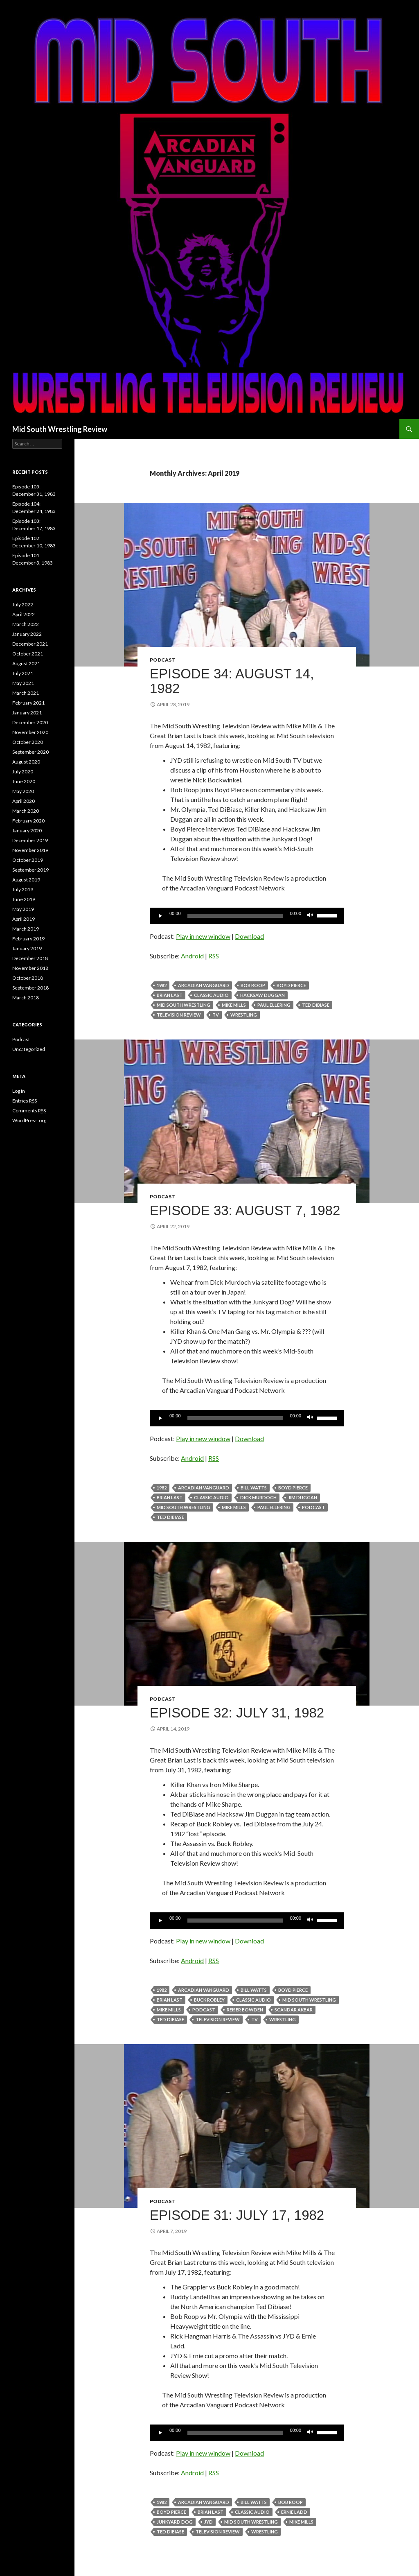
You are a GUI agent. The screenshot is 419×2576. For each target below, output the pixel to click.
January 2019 (27, 948)
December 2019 (30, 840)
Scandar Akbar (294, 2009)
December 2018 (30, 958)
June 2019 (23, 899)
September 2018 (30, 988)
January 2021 (27, 713)
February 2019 (28, 938)
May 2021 (23, 683)
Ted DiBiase (315, 1005)
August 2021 (26, 663)
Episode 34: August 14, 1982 (232, 681)
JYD (208, 2521)
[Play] (160, 916)
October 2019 (27, 860)
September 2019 (30, 870)
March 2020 (25, 811)
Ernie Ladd (294, 2512)
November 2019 (30, 850)
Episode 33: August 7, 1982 (245, 1210)
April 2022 (23, 614)
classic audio (211, 995)
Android (192, 956)
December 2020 (30, 722)
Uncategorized (28, 1049)
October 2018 (27, 978)
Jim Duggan (302, 1497)
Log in (18, 1091)
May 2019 (23, 909)
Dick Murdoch (258, 1497)
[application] (247, 916)
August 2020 (26, 762)
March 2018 (25, 997)
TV (215, 1014)
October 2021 (27, 654)
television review (179, 1014)
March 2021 (25, 693)
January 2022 (27, 634)
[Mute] (310, 916)
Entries (24, 1101)
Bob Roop (253, 985)
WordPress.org (29, 1120)
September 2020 (30, 752)
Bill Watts (254, 1487)
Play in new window (203, 936)
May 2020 (23, 791)
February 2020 (28, 821)
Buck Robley (209, 1999)
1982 (162, 985)
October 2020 (27, 742)
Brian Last (169, 995)
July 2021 (22, 673)
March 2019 (25, 929)
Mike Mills (234, 1005)
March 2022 (25, 624)
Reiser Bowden (245, 2009)
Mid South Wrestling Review (59, 429)
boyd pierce (291, 985)
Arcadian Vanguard (203, 985)
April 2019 (23, 919)
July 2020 (22, 771)
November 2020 (30, 732)
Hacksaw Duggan (262, 995)
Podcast (162, 660)
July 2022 (22, 604)
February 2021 (28, 703)
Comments (29, 1110)
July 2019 (22, 889)
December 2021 (30, 644)
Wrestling (243, 1014)
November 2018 (30, 968)
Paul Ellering (274, 1005)
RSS (213, 956)
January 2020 (27, 830)
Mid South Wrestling (183, 1005)
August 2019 (26, 880)
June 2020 (23, 781)
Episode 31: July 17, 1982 (237, 2215)
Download (249, 936)
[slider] (235, 916)
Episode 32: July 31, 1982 (237, 1712)
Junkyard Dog (175, 2521)
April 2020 (23, 801)
